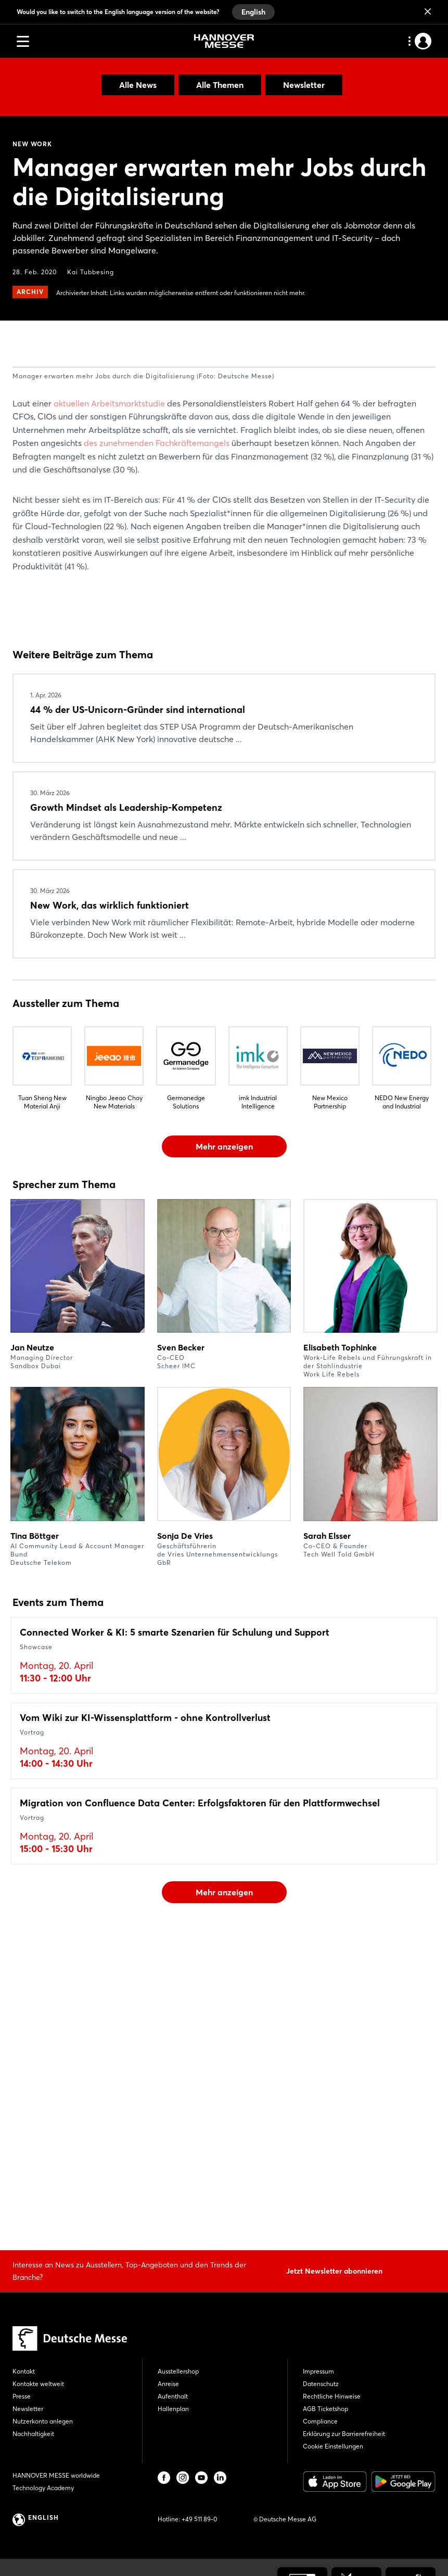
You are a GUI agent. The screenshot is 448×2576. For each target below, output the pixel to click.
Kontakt (23, 2371)
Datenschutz (321, 2384)
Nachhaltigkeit (33, 2434)
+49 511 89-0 (199, 2519)
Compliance (320, 2421)
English (253, 12)
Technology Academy (43, 2488)
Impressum (318, 2371)
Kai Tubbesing (90, 272)
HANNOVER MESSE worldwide (56, 2475)
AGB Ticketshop (325, 2409)
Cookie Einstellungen (333, 2446)
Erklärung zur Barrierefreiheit (344, 2434)
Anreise (168, 2384)
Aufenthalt (173, 2396)
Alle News (138, 85)
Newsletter (304, 85)
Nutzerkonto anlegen (42, 2421)
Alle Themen (220, 85)
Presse (21, 2396)
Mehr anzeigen (224, 1439)
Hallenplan (173, 2409)
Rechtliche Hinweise (332, 2396)
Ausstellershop (178, 2371)
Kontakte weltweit (38, 2384)
